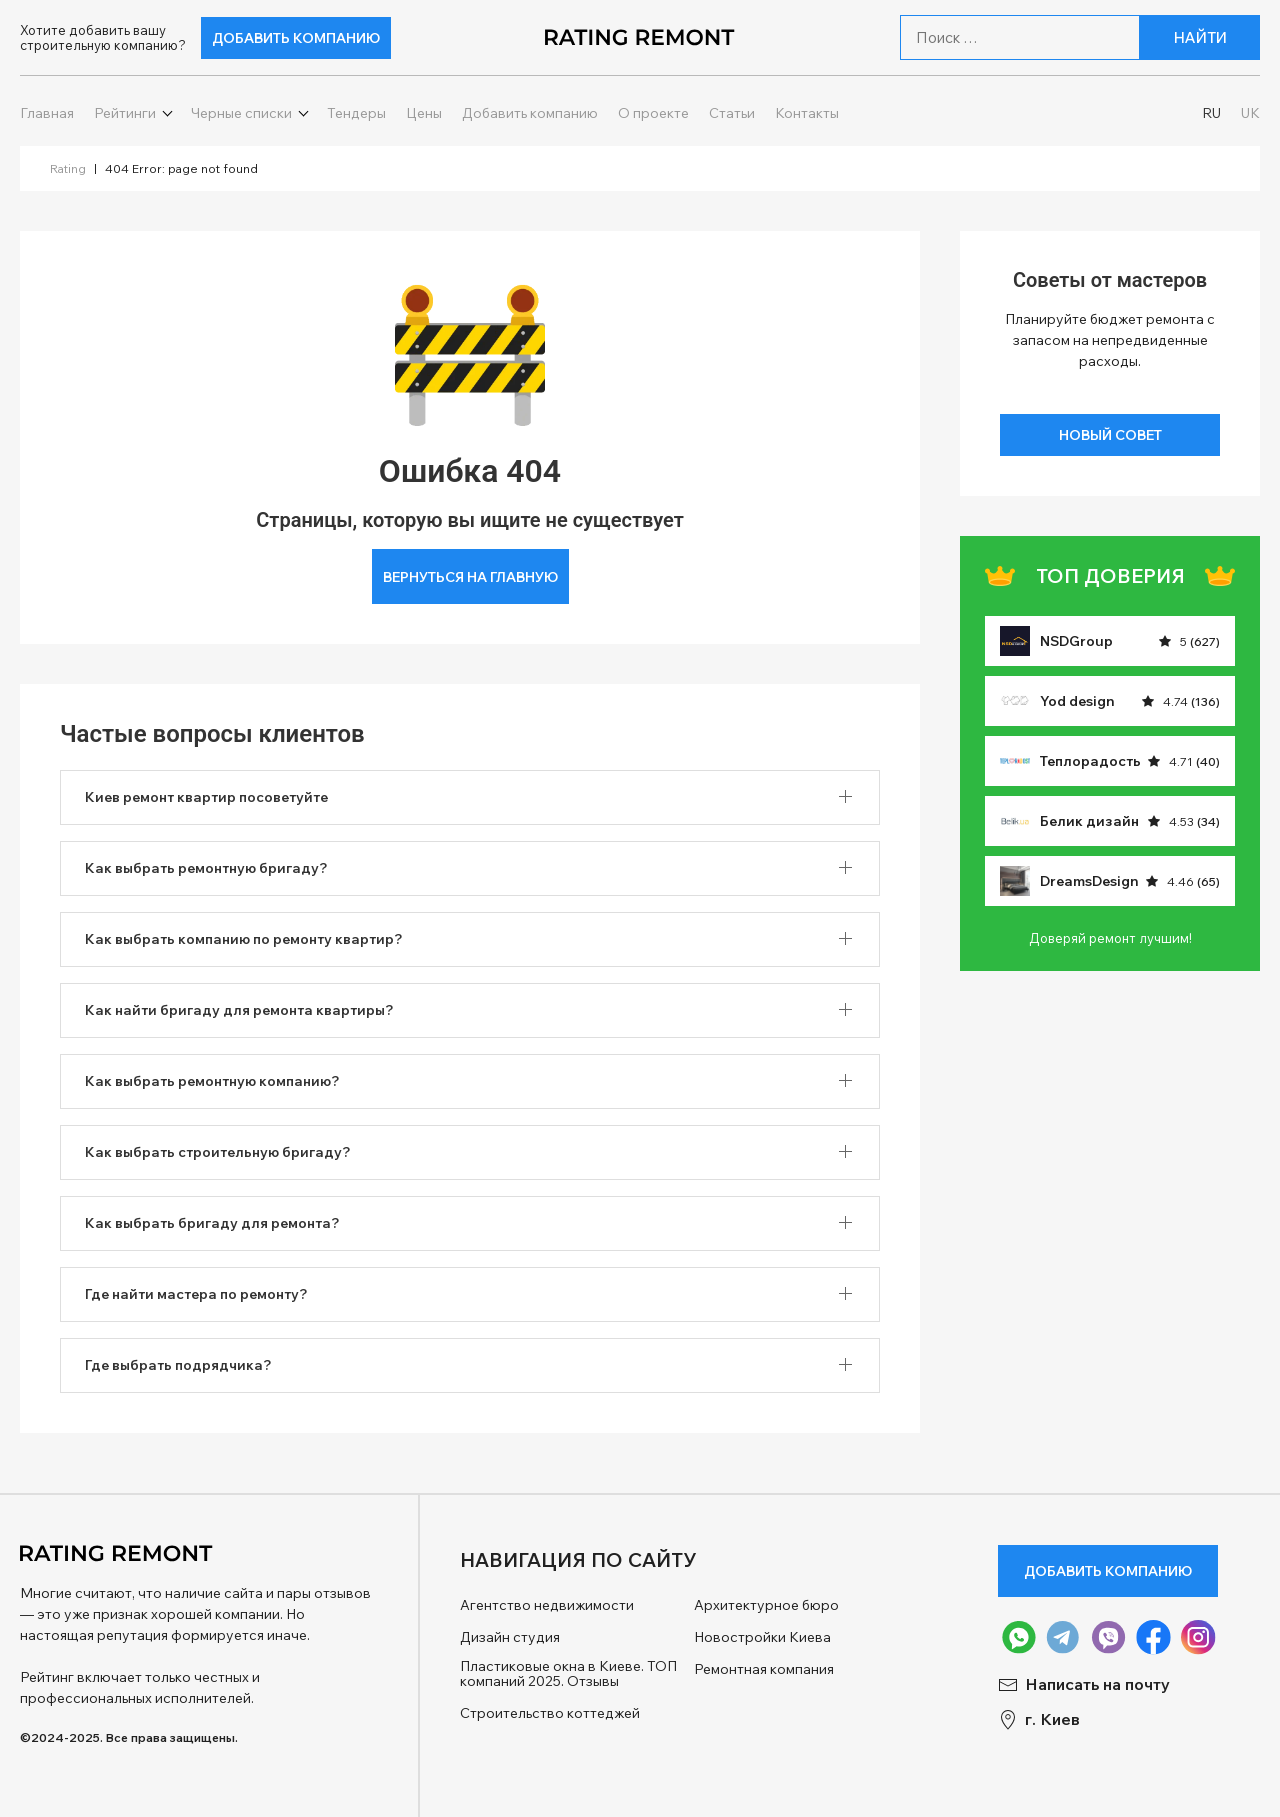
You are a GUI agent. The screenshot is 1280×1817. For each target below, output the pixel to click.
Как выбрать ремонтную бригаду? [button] (206, 868)
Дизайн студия (510, 1637)
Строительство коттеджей (550, 1713)
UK (1250, 113)
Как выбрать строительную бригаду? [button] (218, 1152)
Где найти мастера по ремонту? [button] (196, 1294)
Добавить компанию (296, 38)
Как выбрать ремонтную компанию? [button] (212, 1081)
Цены (424, 113)
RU (1211, 113)
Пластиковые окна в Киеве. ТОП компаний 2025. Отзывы (568, 1674)
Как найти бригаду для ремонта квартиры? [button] (239, 1010)
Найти (1200, 37)
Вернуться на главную (470, 577)
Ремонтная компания (764, 1669)
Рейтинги (125, 113)
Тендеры (356, 113)
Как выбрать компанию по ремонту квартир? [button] (244, 939)
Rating (68, 168)
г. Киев (1039, 1720)
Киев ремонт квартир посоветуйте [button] (206, 797)
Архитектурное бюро (766, 1605)
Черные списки (241, 113)
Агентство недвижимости (547, 1605)
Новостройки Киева (762, 1637)
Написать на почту (1084, 1685)
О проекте (653, 113)
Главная (47, 113)
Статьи (732, 113)
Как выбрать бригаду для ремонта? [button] (212, 1223)
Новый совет (1110, 435)
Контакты (807, 113)
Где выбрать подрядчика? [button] (178, 1365)
